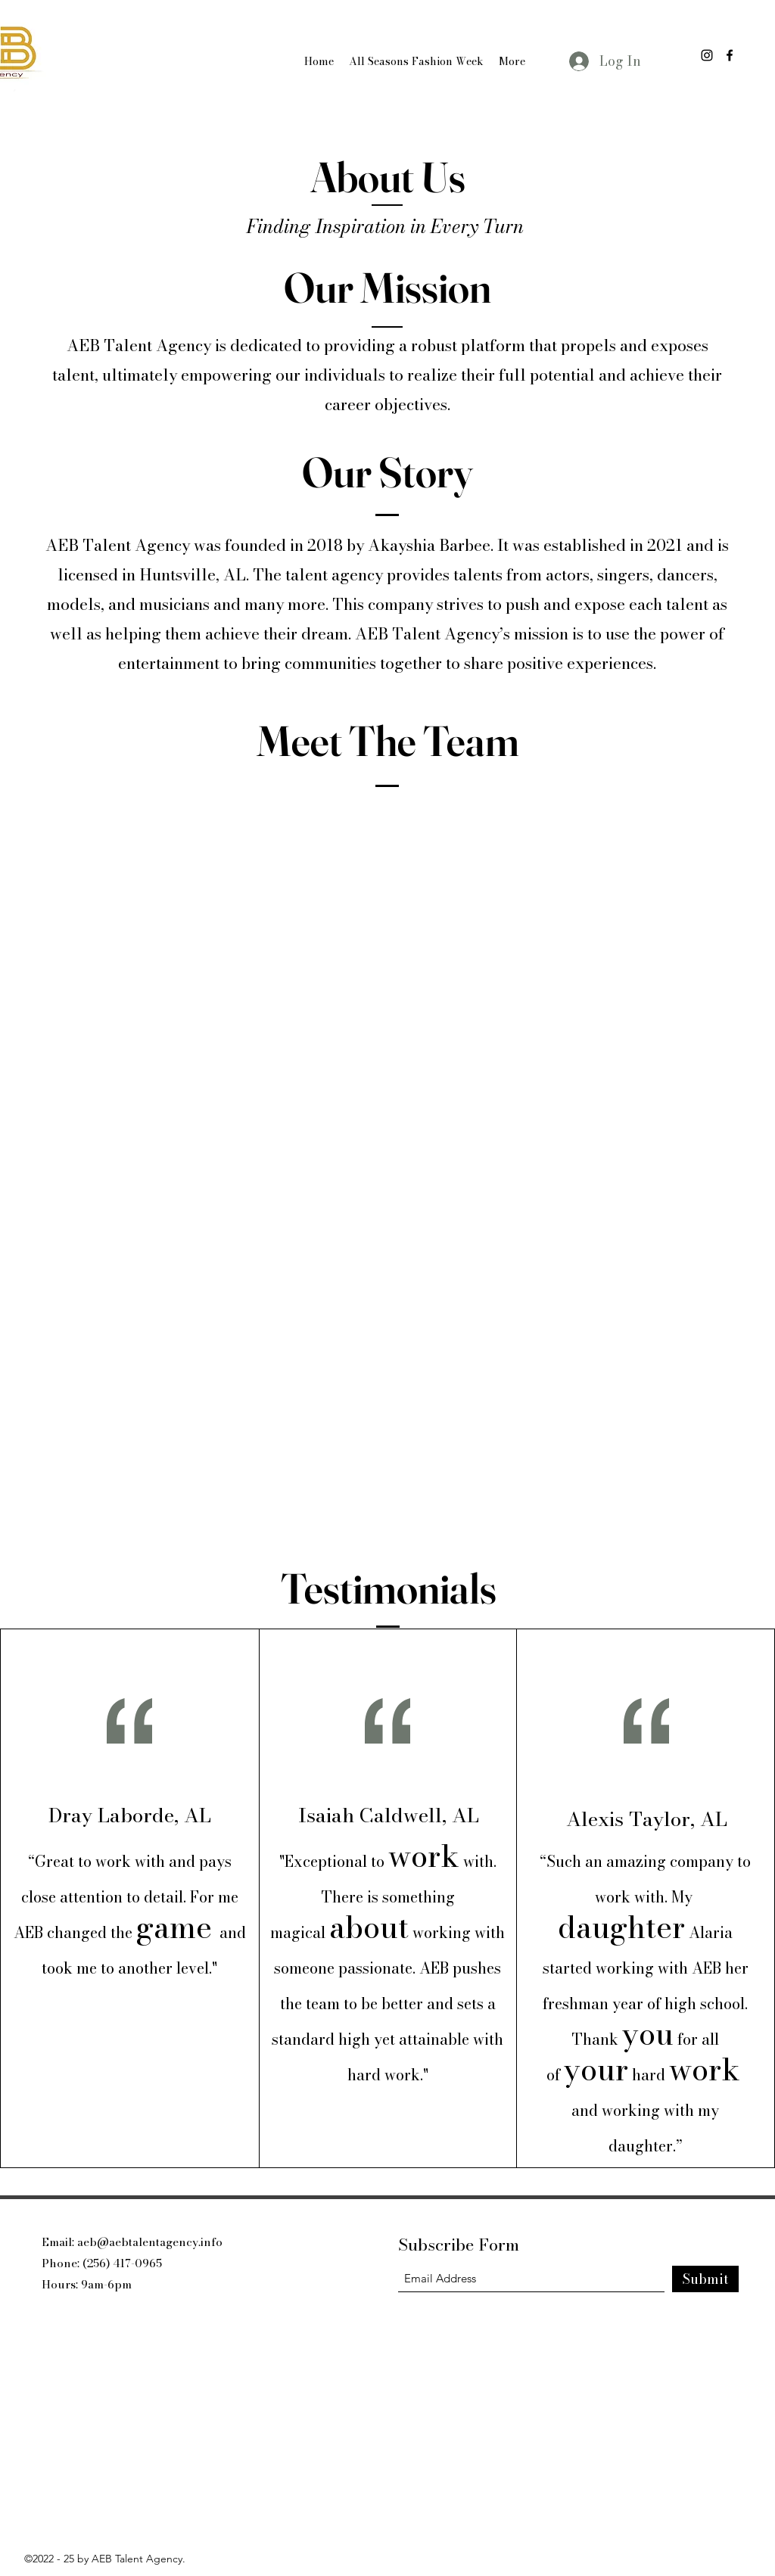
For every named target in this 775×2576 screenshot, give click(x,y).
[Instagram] (706, 55)
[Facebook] (729, 55)
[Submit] (705, 2279)
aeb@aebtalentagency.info (150, 2242)
